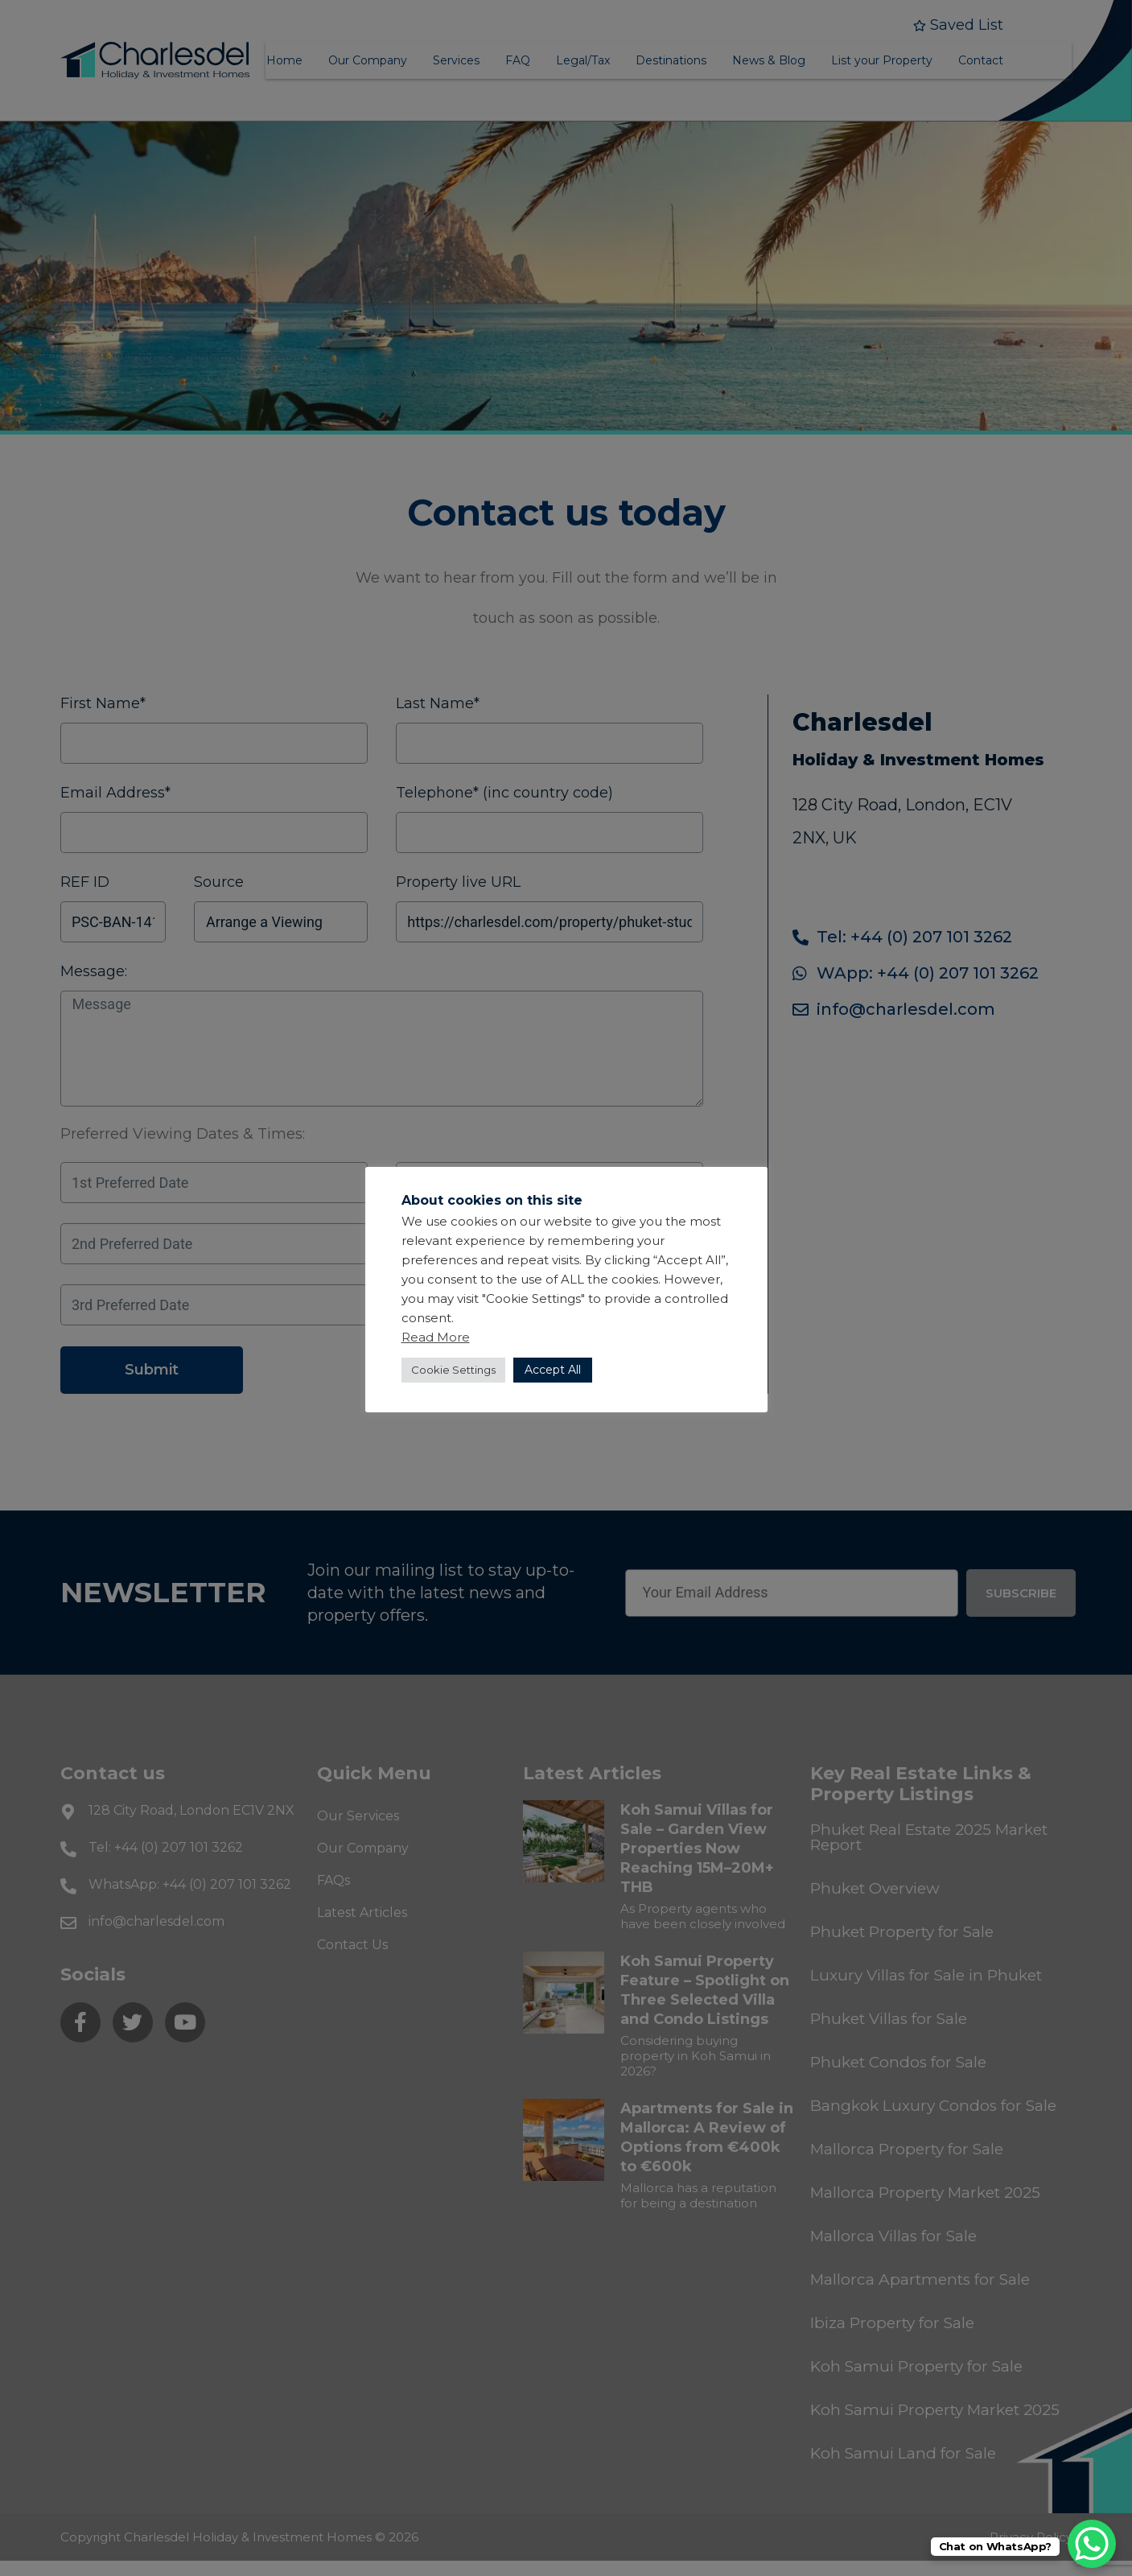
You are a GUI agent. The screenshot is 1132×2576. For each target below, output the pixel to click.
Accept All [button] (553, 1369)
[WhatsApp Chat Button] (1092, 2544)
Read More (435, 1337)
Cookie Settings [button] (453, 1369)
